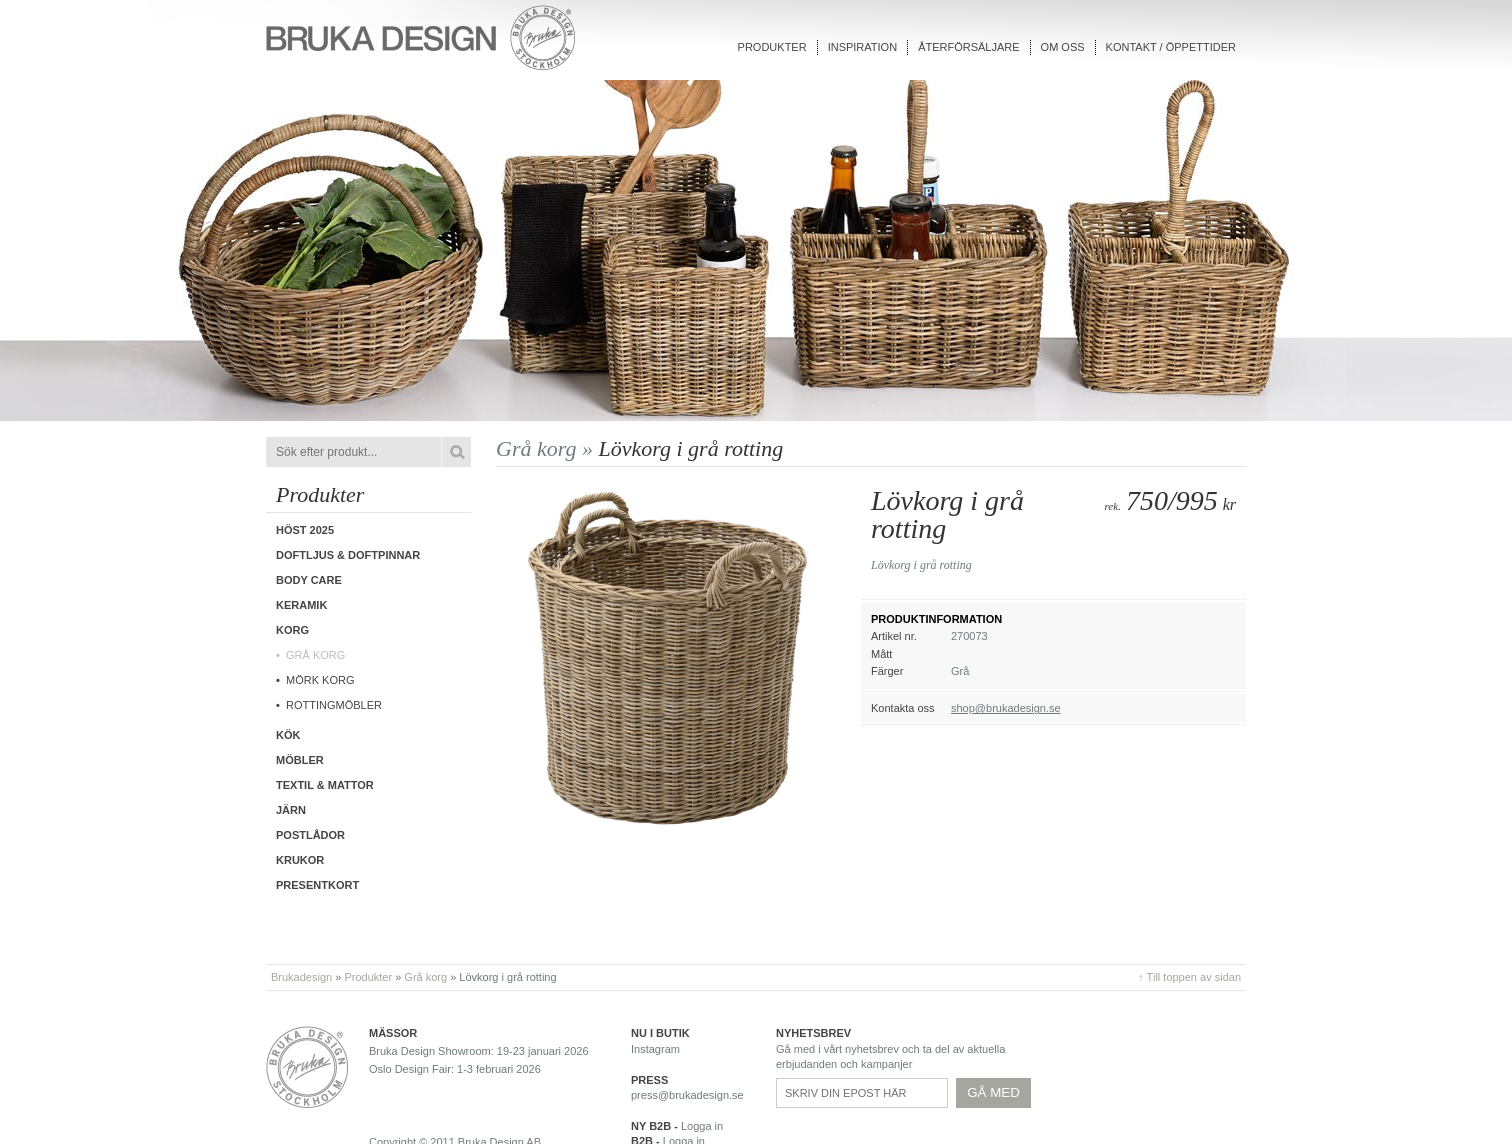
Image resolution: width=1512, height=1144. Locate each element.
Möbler (300, 760)
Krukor (300, 860)
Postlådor (310, 835)
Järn (291, 810)
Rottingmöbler (334, 705)
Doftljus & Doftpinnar (348, 555)
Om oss (1063, 47)
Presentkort (317, 885)
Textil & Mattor (325, 785)
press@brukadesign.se (687, 1095)
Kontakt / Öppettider (1171, 47)
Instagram (655, 1049)
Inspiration (862, 47)
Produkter (772, 47)
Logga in (702, 1126)
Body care (309, 580)
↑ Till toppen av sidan (1189, 977)
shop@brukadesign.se (1006, 708)
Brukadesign (301, 977)
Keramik (301, 605)
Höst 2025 (305, 530)
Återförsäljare (968, 47)
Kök (288, 735)
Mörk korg (320, 680)
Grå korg (315, 655)
